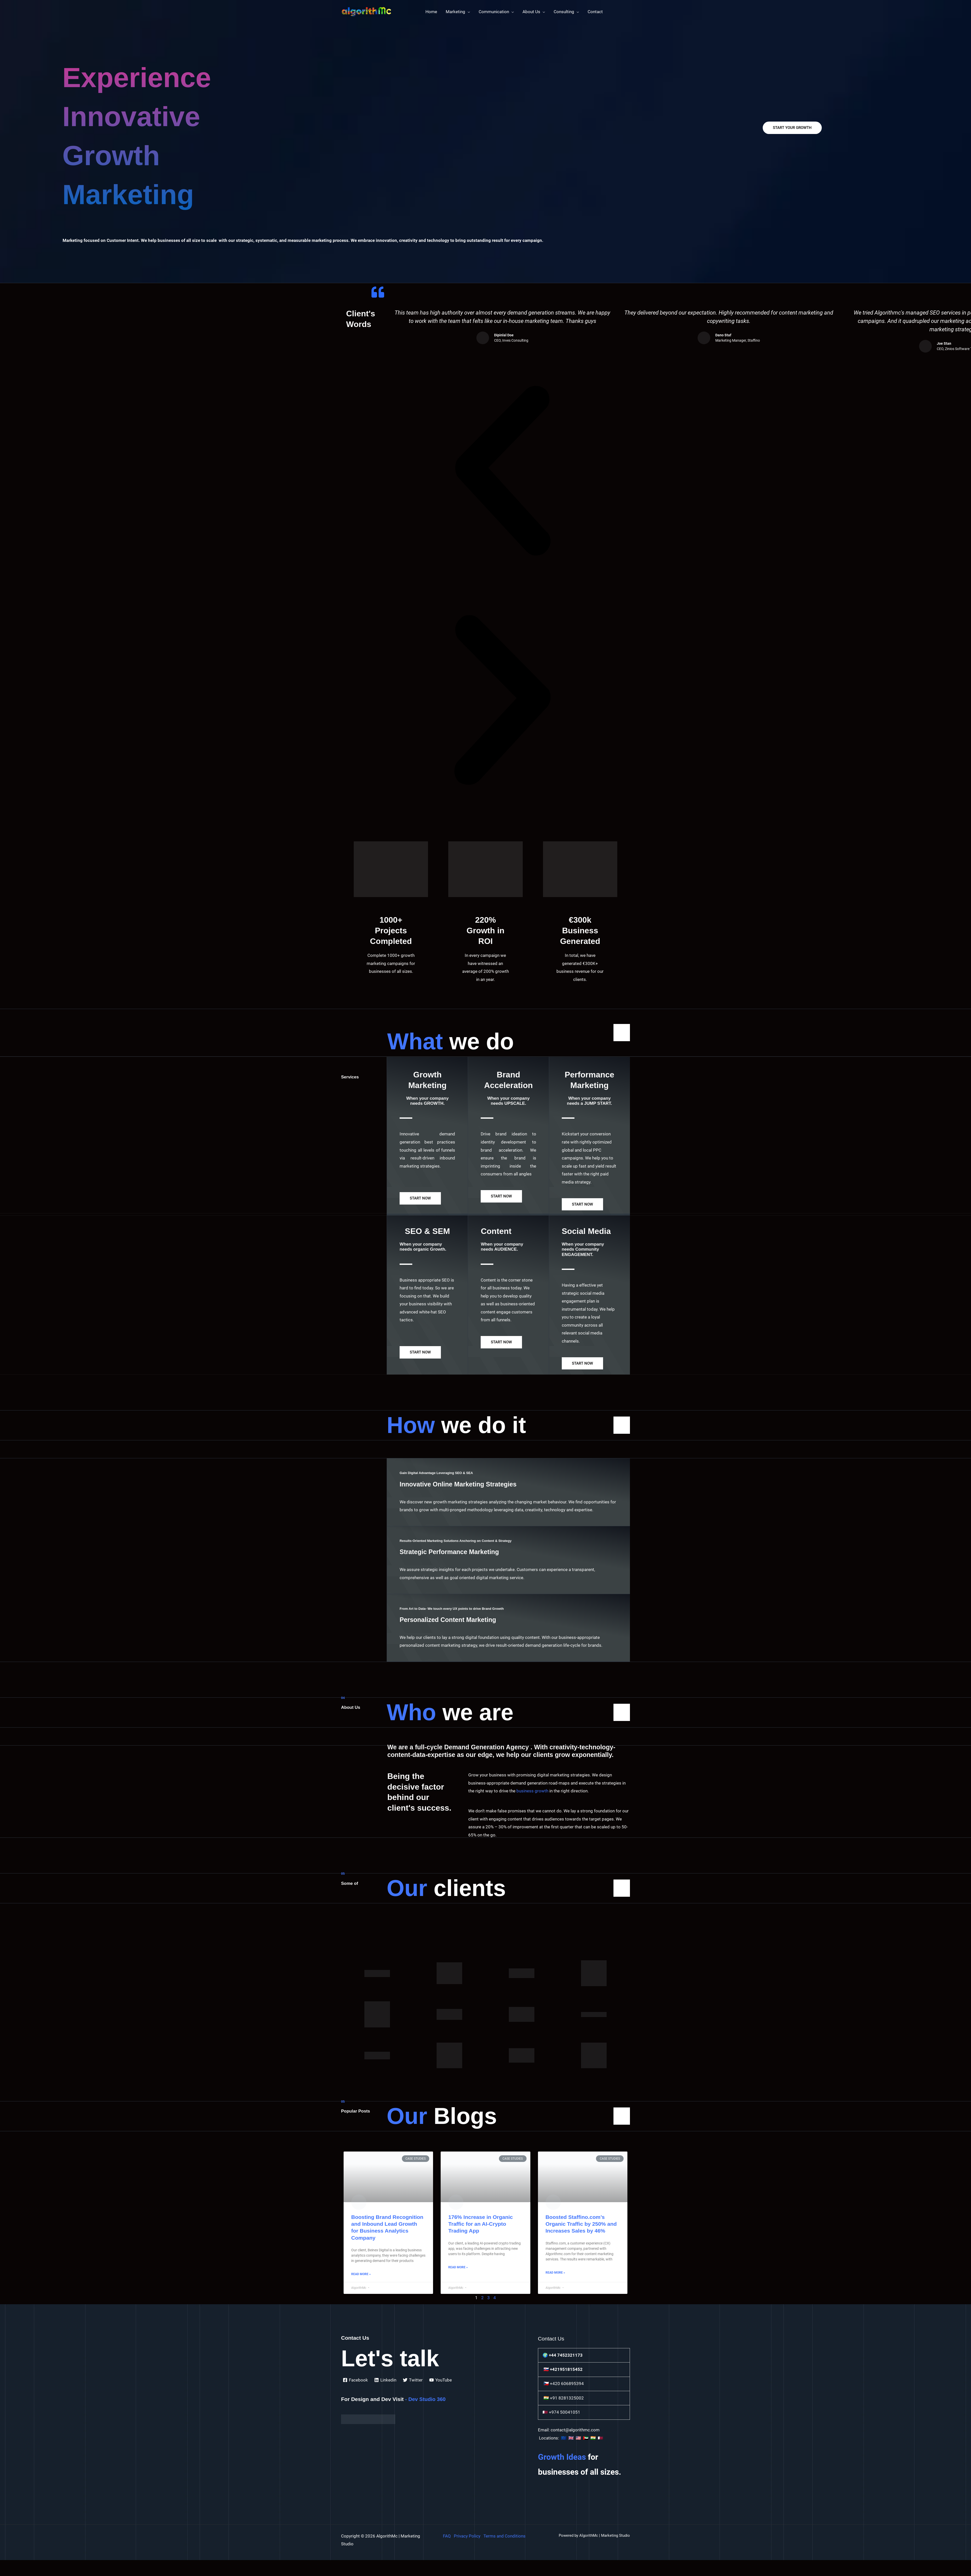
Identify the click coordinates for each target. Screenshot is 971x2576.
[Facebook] (355, 2380)
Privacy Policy (467, 2536)
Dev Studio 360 (427, 2399)
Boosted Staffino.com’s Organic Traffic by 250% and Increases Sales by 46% (581, 2224)
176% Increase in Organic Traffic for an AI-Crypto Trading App (480, 2224)
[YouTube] (440, 2380)
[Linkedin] (385, 2380)
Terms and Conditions (504, 2536)
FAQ (447, 2536)
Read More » (361, 2274)
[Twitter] (412, 2380)
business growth (532, 1791)
